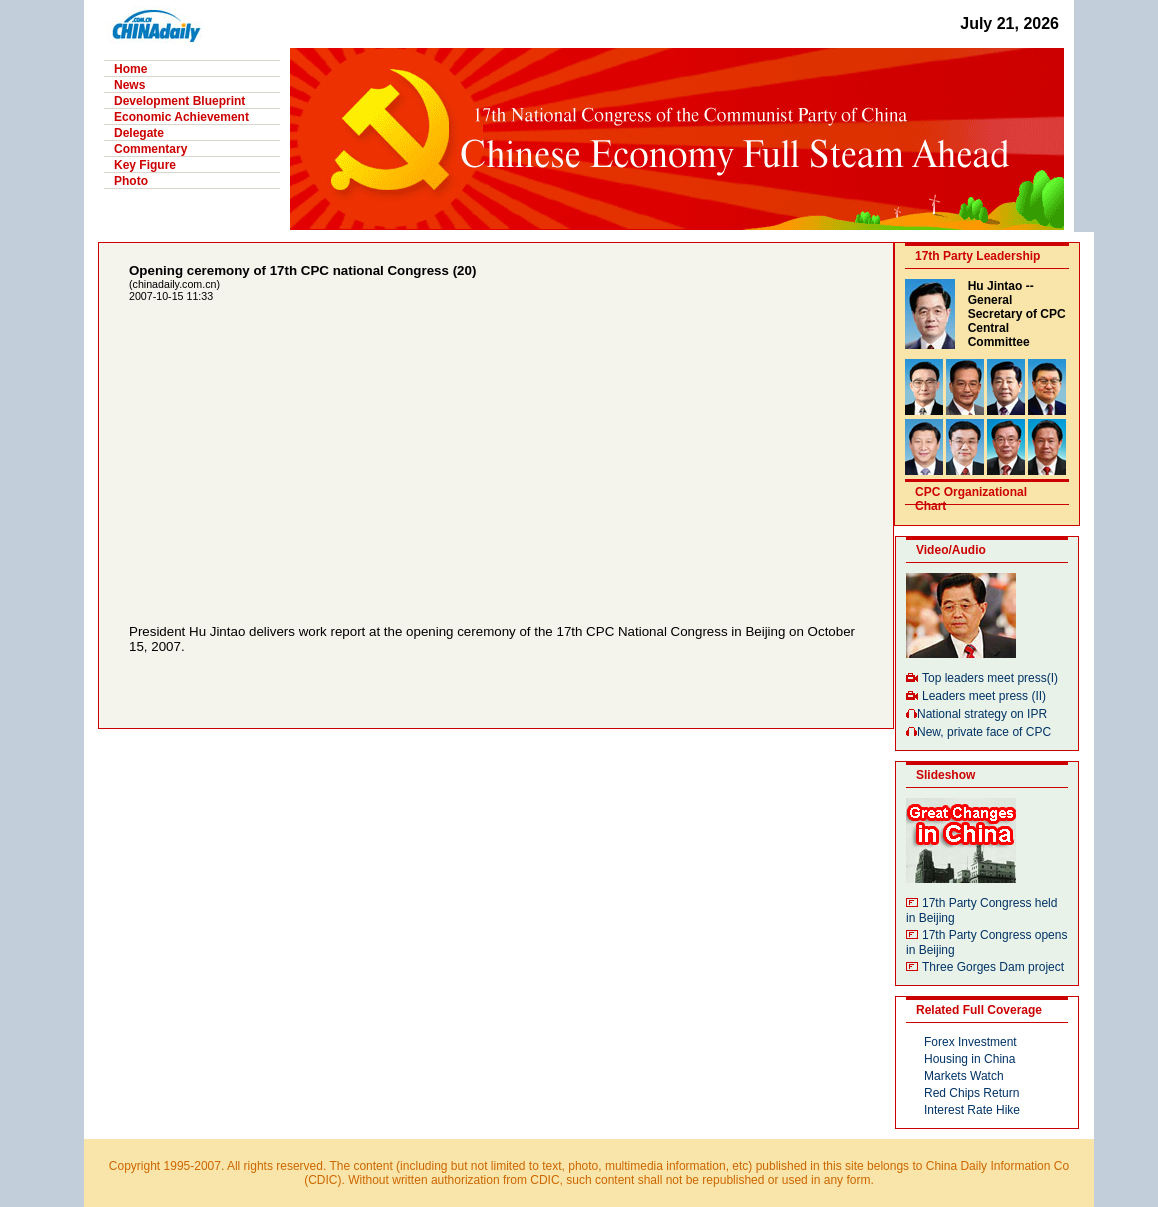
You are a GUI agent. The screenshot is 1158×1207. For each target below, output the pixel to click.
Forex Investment (970, 1042)
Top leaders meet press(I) (990, 678)
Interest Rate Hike (972, 1110)
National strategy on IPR (982, 714)
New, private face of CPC (984, 732)
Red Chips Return (971, 1093)
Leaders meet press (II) (984, 696)
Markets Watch (964, 1076)
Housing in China (969, 1059)
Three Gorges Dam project (993, 967)
